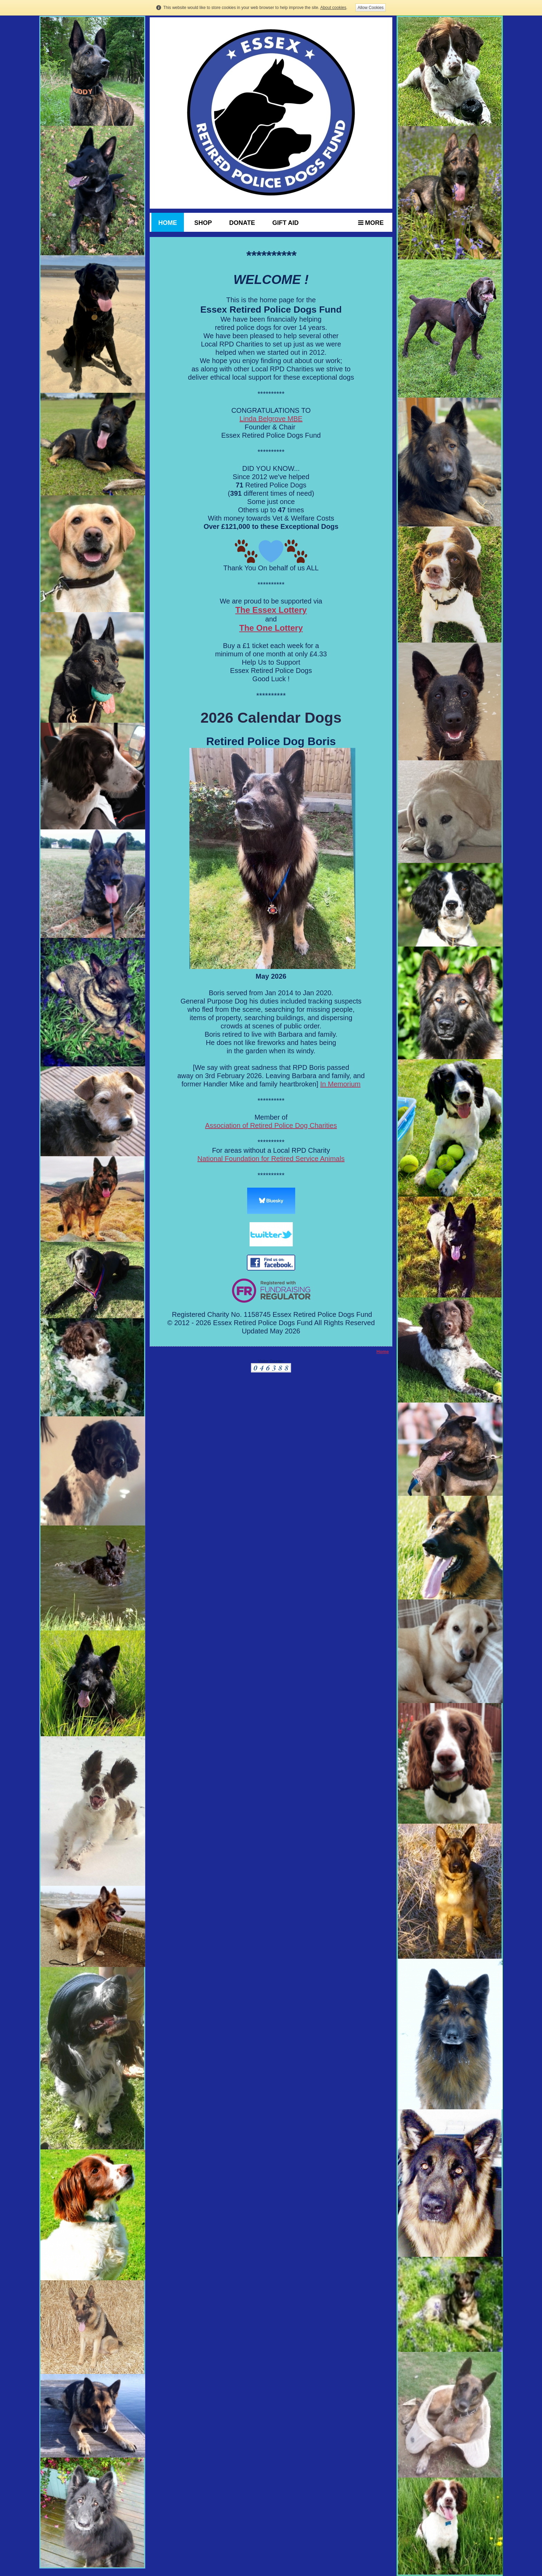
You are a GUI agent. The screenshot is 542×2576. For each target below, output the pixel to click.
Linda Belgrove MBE (271, 418)
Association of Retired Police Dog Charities (271, 1125)
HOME (167, 222)
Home (382, 1351)
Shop (203, 222)
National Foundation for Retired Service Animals (271, 1158)
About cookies (333, 7)
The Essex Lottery (271, 610)
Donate (242, 222)
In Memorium (340, 1084)
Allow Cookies (370, 7)
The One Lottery (271, 628)
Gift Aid (285, 222)
